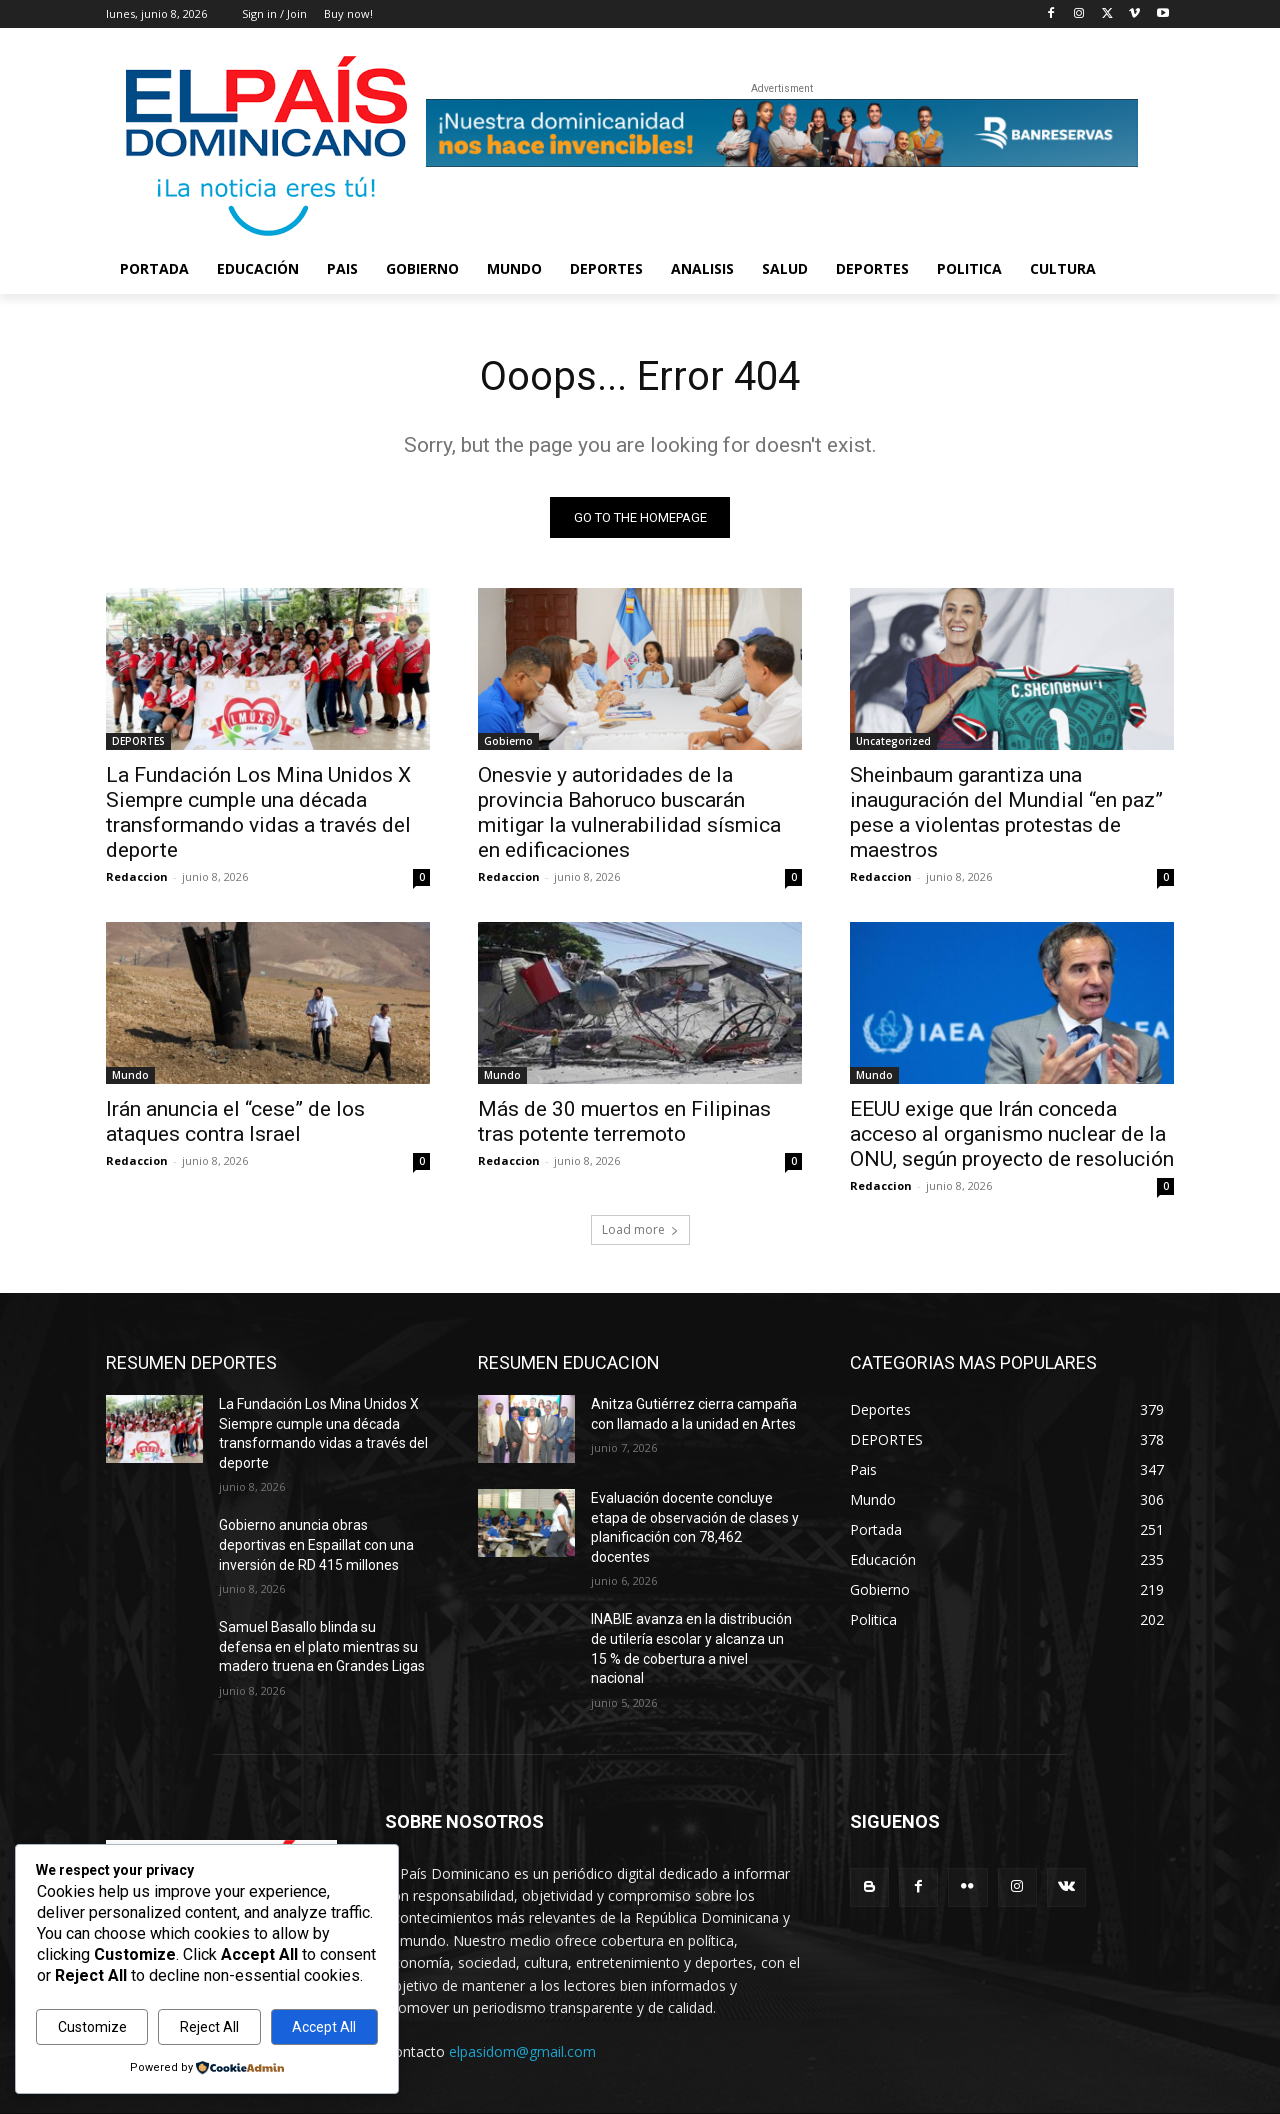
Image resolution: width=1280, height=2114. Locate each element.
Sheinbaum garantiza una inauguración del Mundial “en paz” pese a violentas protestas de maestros (1006, 812)
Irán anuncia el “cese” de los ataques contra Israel (235, 1121)
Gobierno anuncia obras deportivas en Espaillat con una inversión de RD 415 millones (316, 1544)
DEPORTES (138, 741)
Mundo (130, 1075)
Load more (640, 1229)
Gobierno (508, 741)
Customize (92, 2027)
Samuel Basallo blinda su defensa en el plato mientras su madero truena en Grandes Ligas (322, 1646)
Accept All (324, 2027)
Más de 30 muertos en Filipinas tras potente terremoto (624, 1121)
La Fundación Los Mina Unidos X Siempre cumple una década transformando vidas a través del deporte (258, 812)
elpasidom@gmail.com (522, 2051)
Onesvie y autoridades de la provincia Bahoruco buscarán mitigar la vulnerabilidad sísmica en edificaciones (629, 812)
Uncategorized (893, 741)
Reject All (209, 2027)
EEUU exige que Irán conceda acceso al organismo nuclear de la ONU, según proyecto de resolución (1012, 1134)
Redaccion (137, 876)
